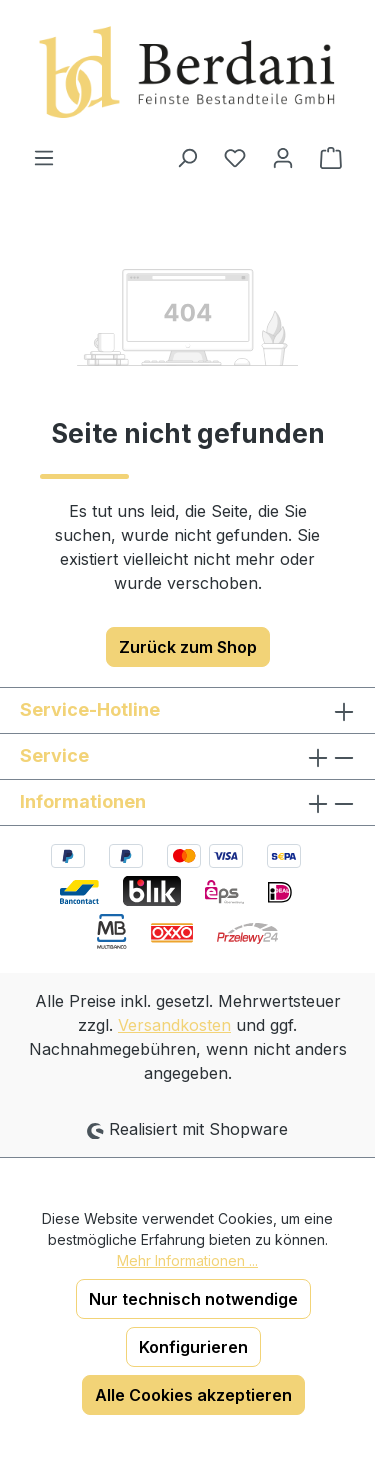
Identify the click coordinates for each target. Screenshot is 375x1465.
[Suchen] (187, 157)
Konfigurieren (193, 1347)
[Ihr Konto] (283, 157)
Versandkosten (174, 1025)
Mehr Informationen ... (187, 1260)
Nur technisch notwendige (193, 1299)
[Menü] (44, 157)
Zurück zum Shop (188, 647)
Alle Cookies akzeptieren (193, 1395)
